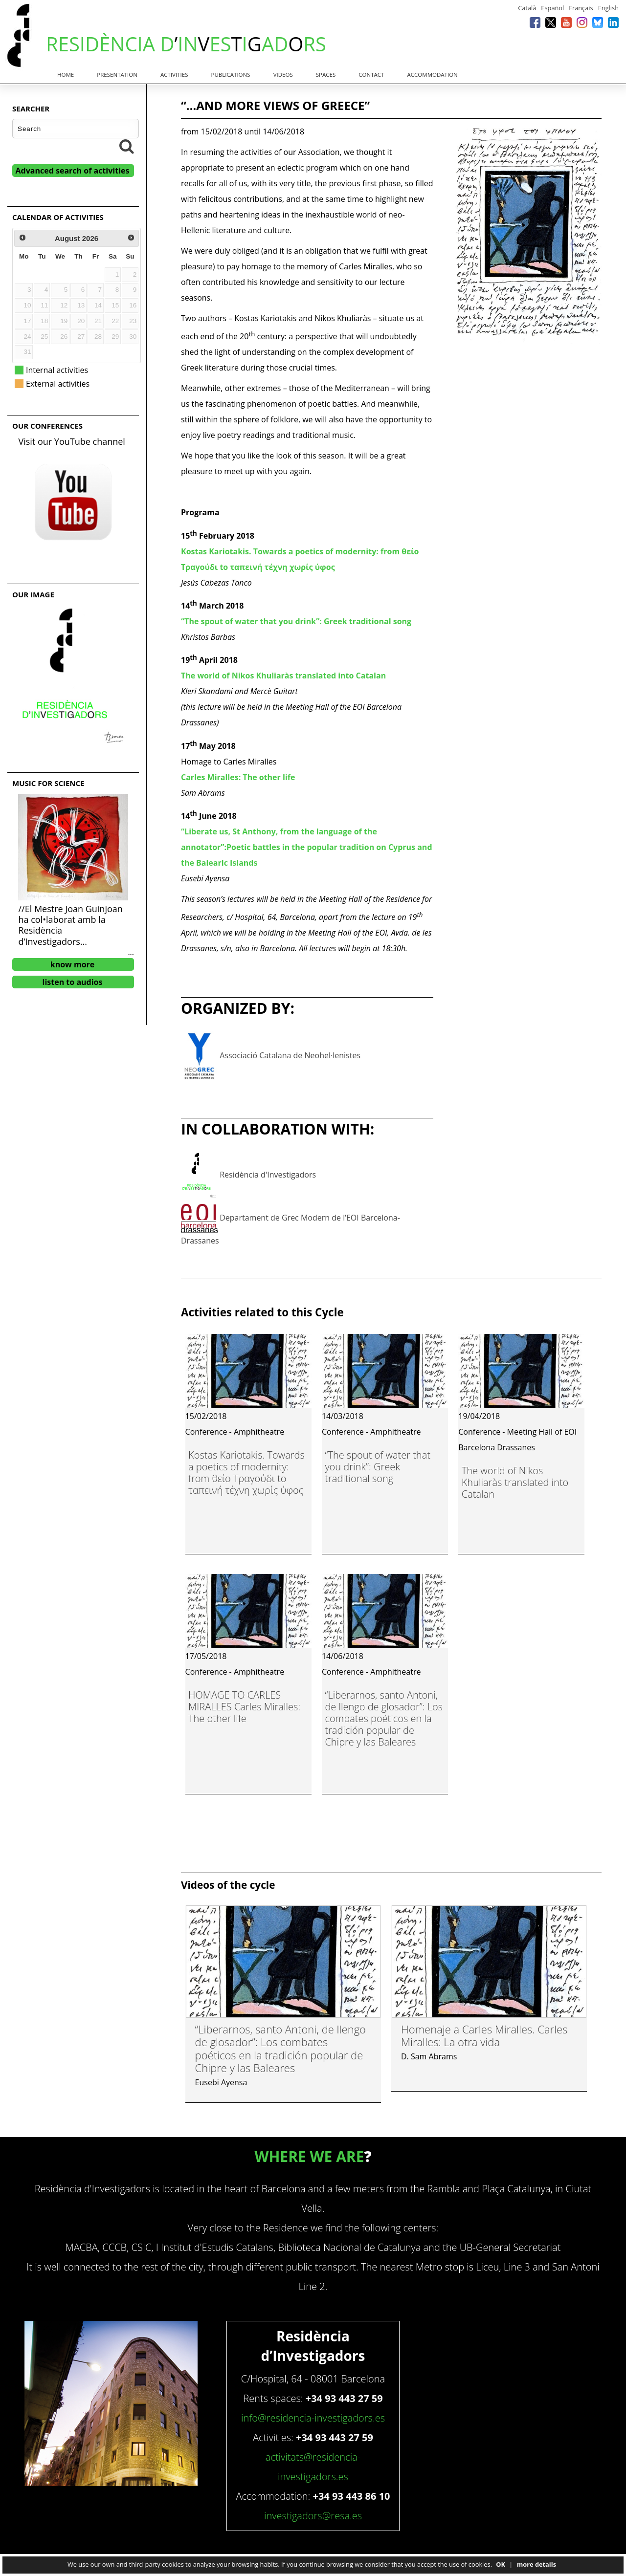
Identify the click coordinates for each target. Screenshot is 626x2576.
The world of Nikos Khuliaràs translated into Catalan (515, 1482)
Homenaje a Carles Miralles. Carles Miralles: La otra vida (484, 2035)
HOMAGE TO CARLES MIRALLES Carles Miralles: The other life (244, 1706)
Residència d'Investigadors (268, 1174)
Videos (283, 74)
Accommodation (432, 74)
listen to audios (73, 982)
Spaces (326, 74)
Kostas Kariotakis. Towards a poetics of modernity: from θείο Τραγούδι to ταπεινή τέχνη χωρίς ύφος (246, 1472)
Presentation (117, 74)
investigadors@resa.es (313, 2515)
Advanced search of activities (73, 170)
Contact (371, 74)
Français (581, 7)
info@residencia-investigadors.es (313, 2417)
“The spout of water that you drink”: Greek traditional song (377, 1466)
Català (527, 7)
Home (65, 74)
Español (552, 7)
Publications (230, 74)
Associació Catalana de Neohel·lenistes (290, 1055)
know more (72, 964)
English (608, 7)
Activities (174, 74)
